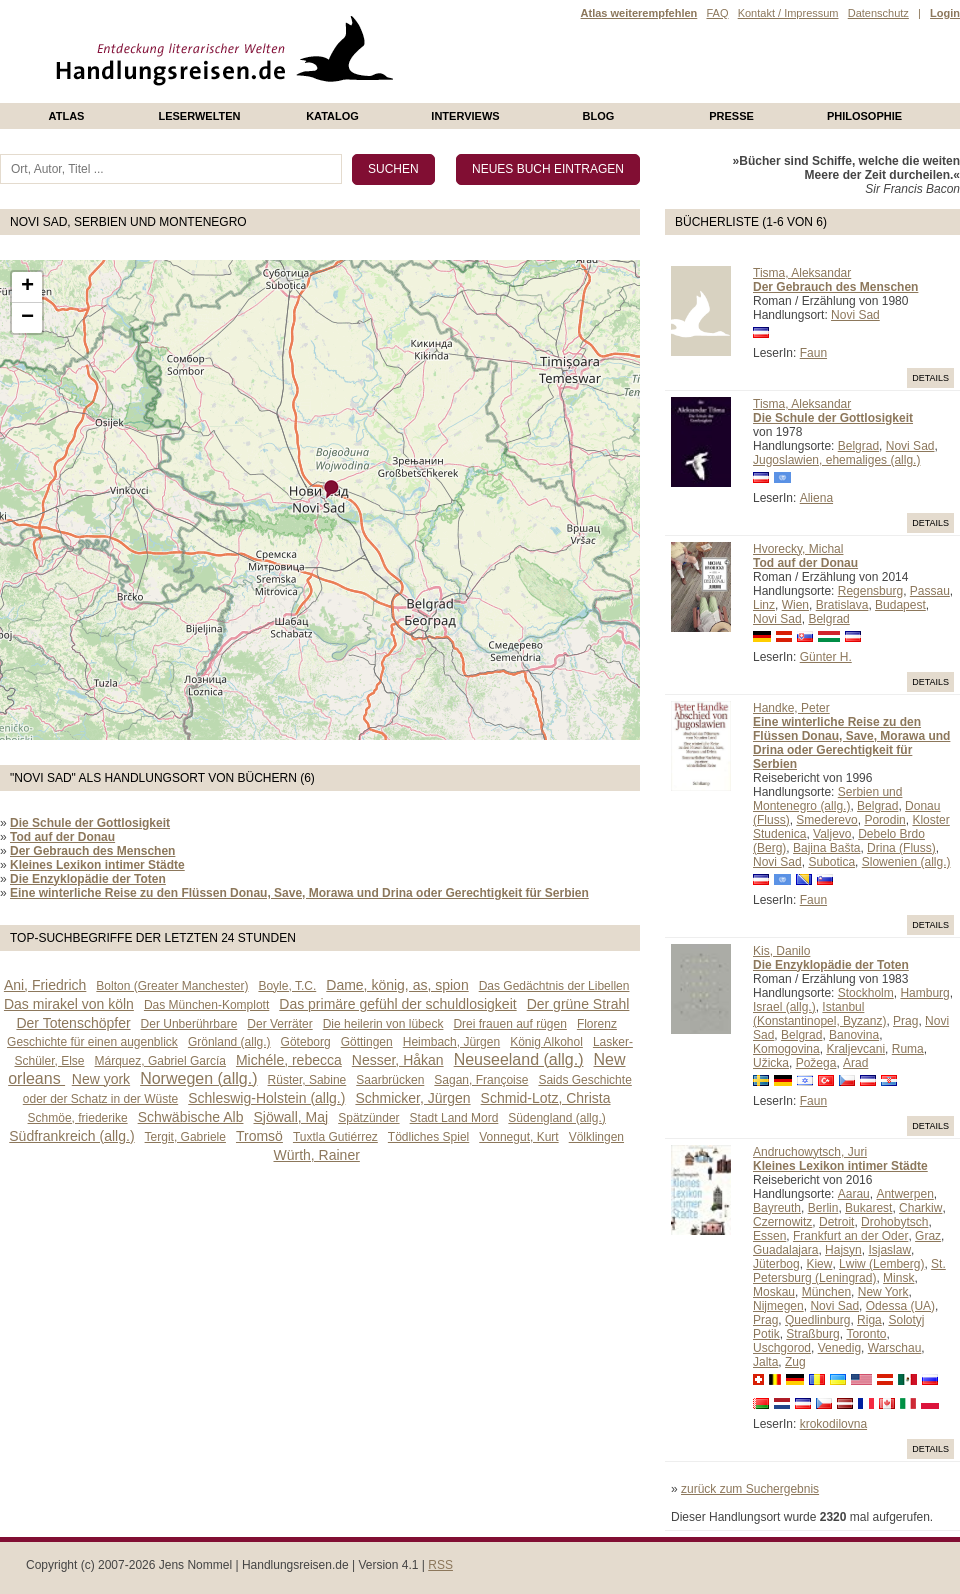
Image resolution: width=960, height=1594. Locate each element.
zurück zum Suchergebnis (750, 1489)
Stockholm (866, 993)
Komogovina (786, 1049)
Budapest (900, 605)
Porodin (884, 820)
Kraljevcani (855, 1049)
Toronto (866, 1334)
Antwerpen (904, 1194)
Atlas (67, 116)
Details (930, 378)
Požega (816, 1063)
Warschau (895, 1348)
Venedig (839, 1348)
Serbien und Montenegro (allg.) (827, 799)
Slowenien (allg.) (906, 862)
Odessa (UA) (900, 1306)
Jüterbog (776, 1264)
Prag (905, 1021)
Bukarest (868, 1208)
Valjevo (832, 834)
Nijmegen (778, 1306)
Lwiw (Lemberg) (881, 1264)
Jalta (765, 1362)
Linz (764, 605)
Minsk (898, 1278)
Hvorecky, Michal (798, 549)
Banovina (854, 1035)
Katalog (332, 116)
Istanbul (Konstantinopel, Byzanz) (819, 1014)
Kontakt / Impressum (788, 13)
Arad (855, 1063)
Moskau (774, 1292)
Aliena (816, 498)
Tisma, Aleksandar (802, 273)
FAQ (717, 13)
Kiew (819, 1264)
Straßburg (812, 1334)
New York (883, 1292)
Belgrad (858, 446)
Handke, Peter (791, 708)
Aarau (854, 1194)
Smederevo (826, 820)
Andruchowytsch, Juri (810, 1152)
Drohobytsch (894, 1222)
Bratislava (842, 605)
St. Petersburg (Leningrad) (849, 1271)
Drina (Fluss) (901, 848)
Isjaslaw (889, 1250)
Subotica (831, 862)
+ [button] (27, 287)
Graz (928, 1236)
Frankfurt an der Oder (850, 1236)
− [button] (27, 318)
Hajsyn (843, 1250)
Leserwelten (199, 116)
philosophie (864, 116)
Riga (869, 1320)
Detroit (836, 1222)
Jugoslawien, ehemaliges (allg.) (836, 460)
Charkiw (920, 1208)
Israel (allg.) (784, 1007)
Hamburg (924, 993)
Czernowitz (782, 1222)
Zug (795, 1362)
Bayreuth (777, 1208)
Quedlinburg (817, 1320)
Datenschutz (878, 13)
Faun (813, 353)
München (826, 1292)
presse (731, 116)
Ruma (908, 1049)
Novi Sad (855, 315)
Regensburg (870, 591)
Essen (769, 1236)
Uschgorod (782, 1348)
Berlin (823, 1208)
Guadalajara (785, 1250)
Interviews (465, 116)
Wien (795, 605)
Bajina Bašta (826, 848)
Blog (599, 116)
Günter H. (826, 657)
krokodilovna (833, 1424)
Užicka (771, 1063)
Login (945, 13)
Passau (930, 591)
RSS (440, 1565)
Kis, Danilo (781, 951)
